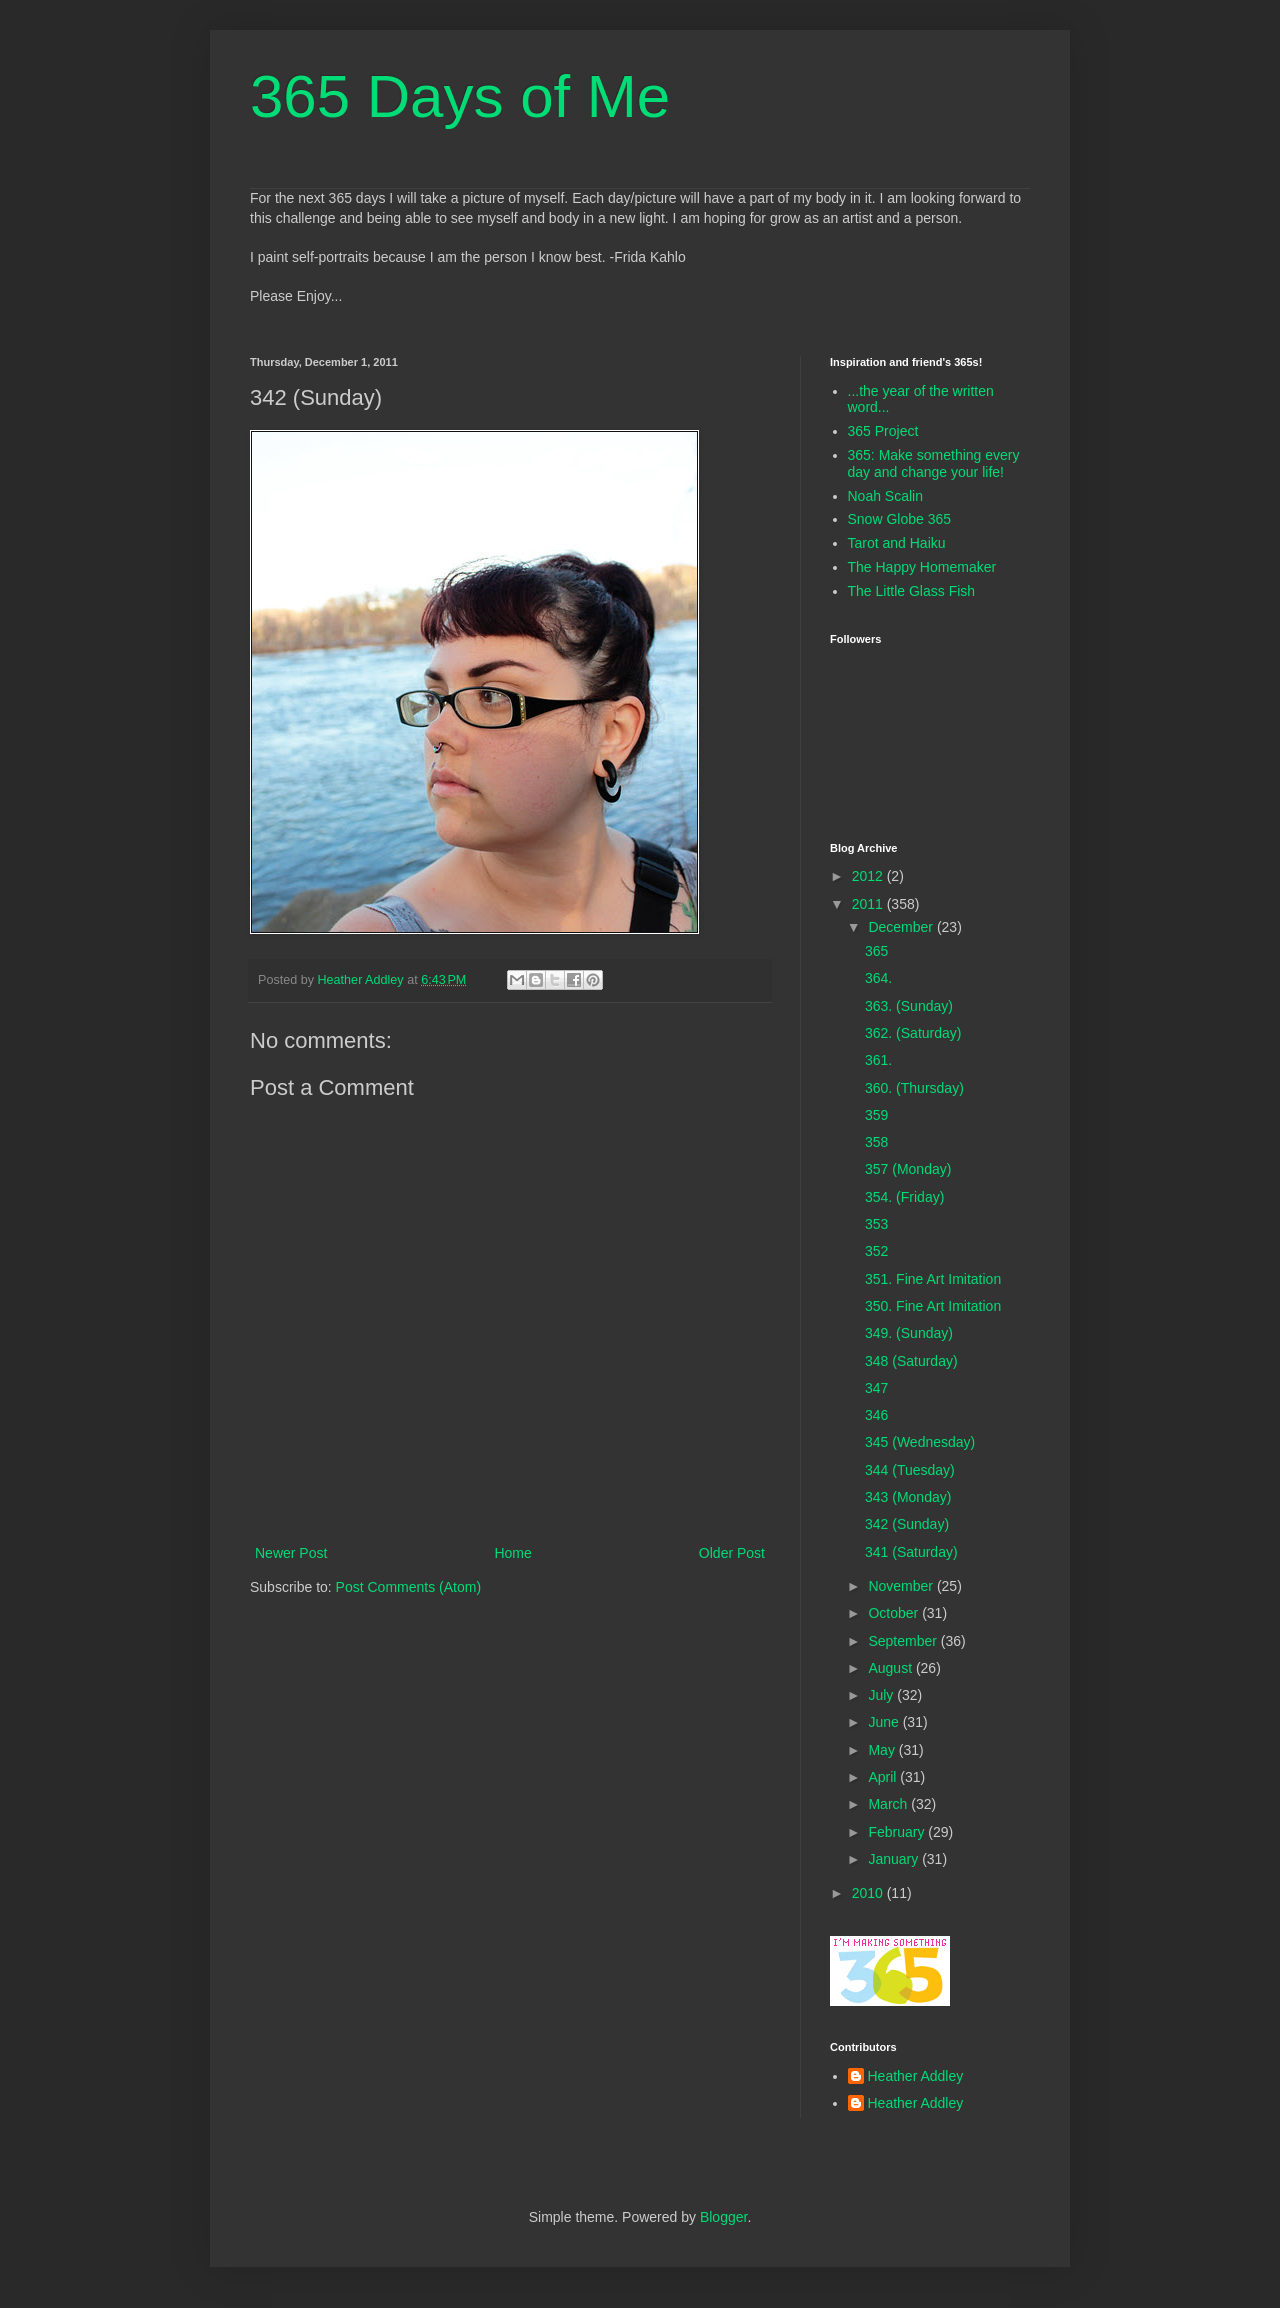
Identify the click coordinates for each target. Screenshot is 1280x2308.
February (898, 1832)
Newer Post (291, 1553)
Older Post (732, 1553)
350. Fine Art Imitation (933, 1306)
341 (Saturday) (911, 1552)
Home (512, 1553)
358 (876, 1142)
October (895, 1613)
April (884, 1777)
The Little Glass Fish (912, 591)
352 (876, 1251)
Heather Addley (916, 2076)
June (885, 1722)
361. (878, 1060)
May (883, 1750)
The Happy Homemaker (922, 567)
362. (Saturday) (913, 1033)
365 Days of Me (460, 96)
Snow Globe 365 (900, 519)
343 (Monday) (908, 1497)
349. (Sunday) (909, 1333)
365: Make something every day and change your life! (934, 463)
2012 (869, 876)
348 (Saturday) (911, 1361)
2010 (869, 1893)
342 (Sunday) (907, 1524)
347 (876, 1388)
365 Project (883, 431)
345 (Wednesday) (920, 1442)
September (904, 1641)
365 (876, 951)
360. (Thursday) (914, 1088)
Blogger (723, 2217)
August (891, 1668)
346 (876, 1415)
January (895, 1859)
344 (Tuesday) (910, 1470)
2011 (869, 904)
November (902, 1586)
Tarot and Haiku (897, 543)
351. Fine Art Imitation (933, 1279)
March (889, 1804)
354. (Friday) (904, 1197)
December (902, 927)
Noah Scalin (886, 496)
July (882, 1695)
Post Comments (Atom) (408, 1587)
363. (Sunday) (909, 1006)
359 (876, 1115)
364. (878, 978)
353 (876, 1224)
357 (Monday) (908, 1169)
